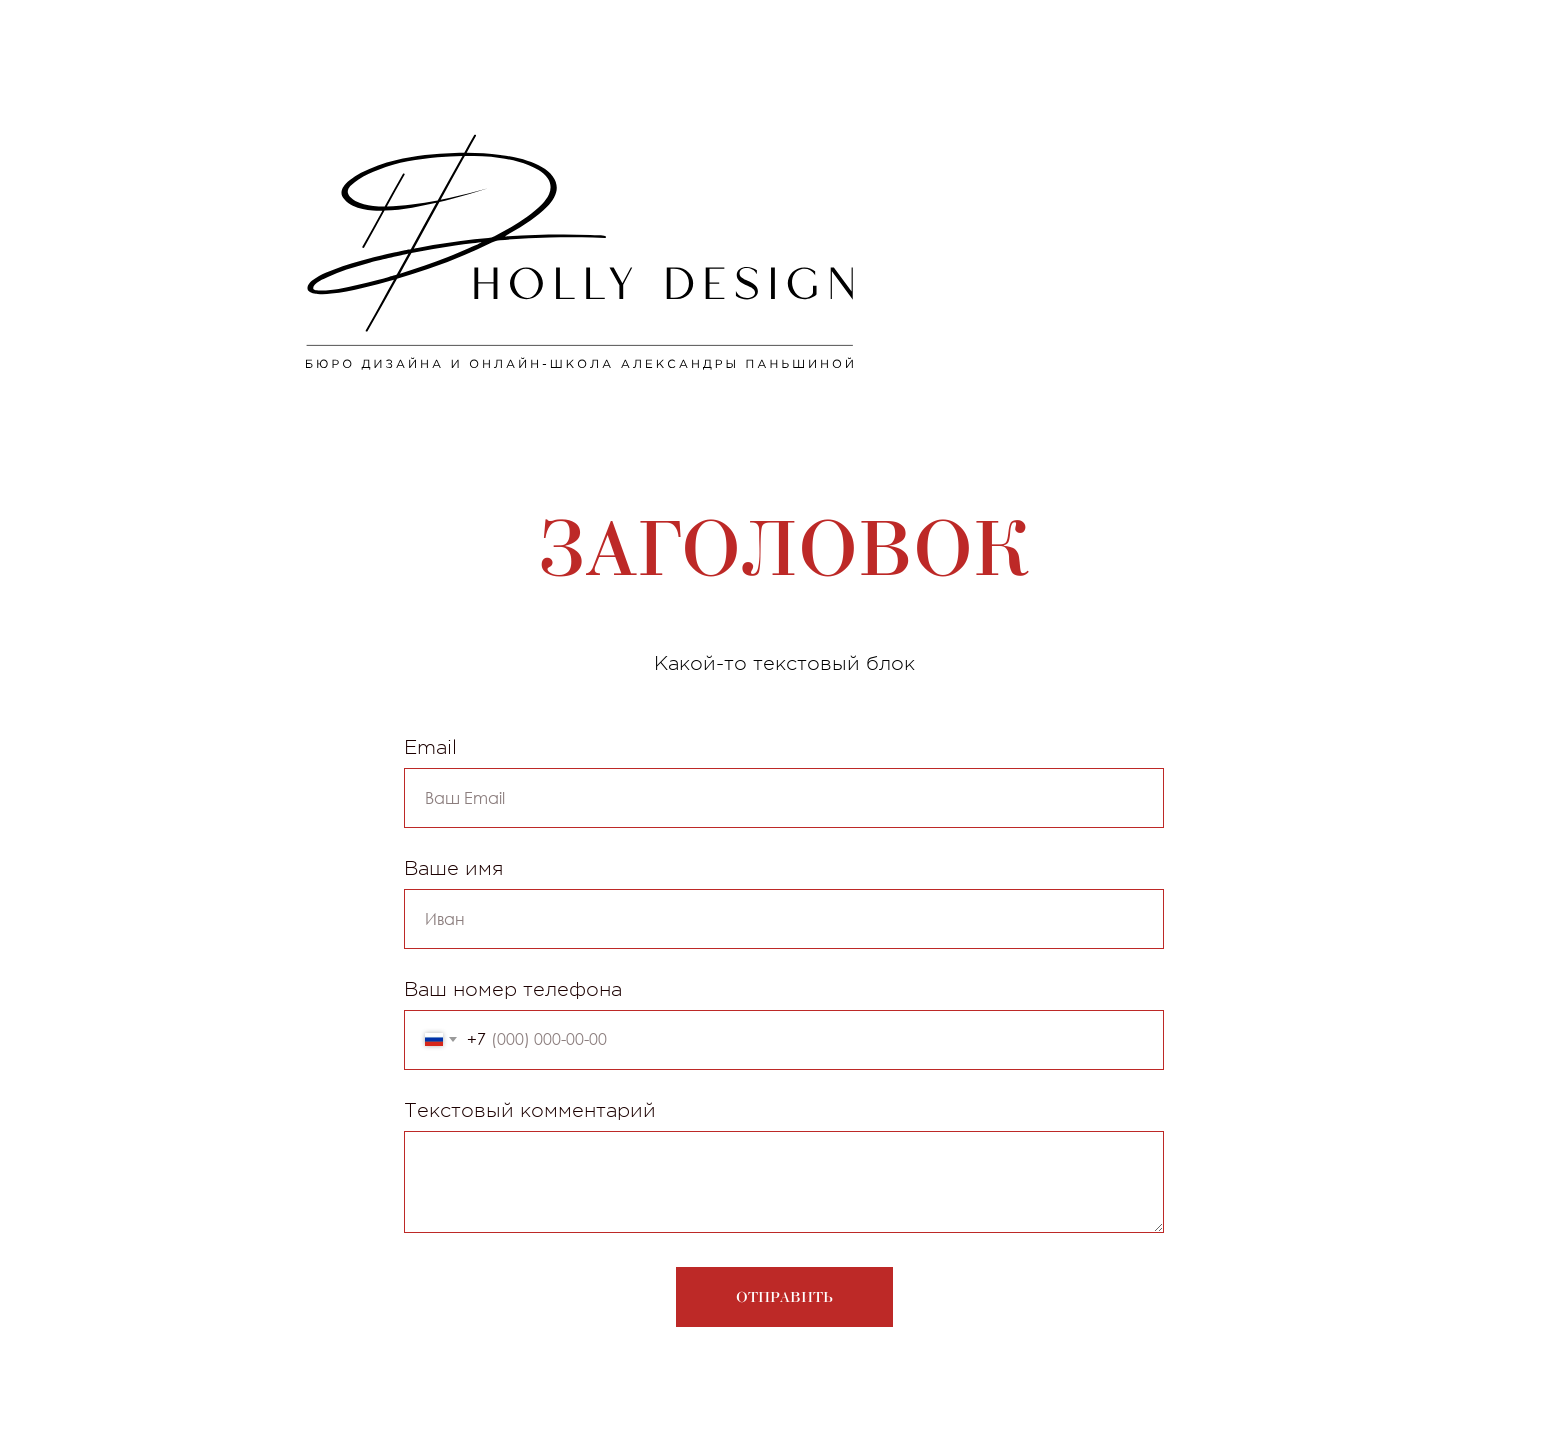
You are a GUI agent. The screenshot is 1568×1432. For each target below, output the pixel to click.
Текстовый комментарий (530, 1110)
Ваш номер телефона (513, 989)
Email (430, 747)
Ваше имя (453, 868)
